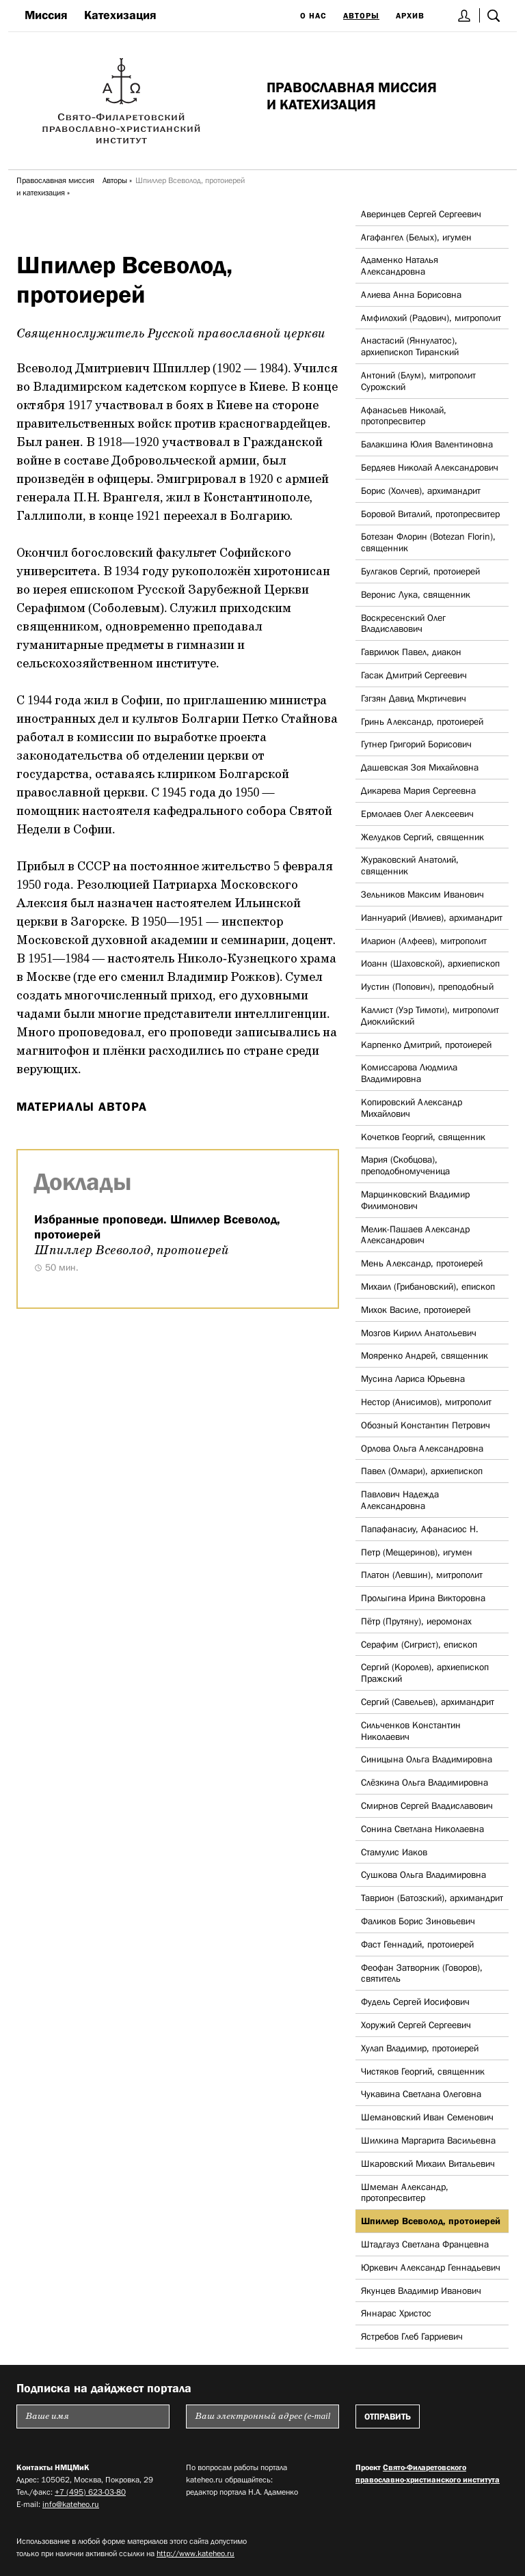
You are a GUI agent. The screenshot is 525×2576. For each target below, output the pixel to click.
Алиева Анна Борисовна (411, 294)
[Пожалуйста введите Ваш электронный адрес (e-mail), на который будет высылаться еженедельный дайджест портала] (262, 2416)
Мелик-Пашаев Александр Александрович (415, 1234)
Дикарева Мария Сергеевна (418, 790)
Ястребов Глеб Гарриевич (412, 2336)
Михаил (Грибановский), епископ (428, 1286)
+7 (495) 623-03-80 (90, 2492)
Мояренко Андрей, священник (424, 1355)
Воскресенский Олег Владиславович (403, 623)
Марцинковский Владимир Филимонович (415, 1200)
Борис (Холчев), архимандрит (421, 490)
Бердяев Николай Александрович (429, 467)
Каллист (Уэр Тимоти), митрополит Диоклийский (430, 1015)
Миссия (46, 15)
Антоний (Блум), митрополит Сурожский (418, 381)
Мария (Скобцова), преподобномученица (405, 1165)
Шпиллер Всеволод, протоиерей (430, 2220)
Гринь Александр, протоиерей (422, 721)
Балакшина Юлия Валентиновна (427, 444)
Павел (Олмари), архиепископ (422, 1470)
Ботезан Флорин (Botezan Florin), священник (428, 542)
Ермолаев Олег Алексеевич (417, 813)
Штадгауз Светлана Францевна (425, 2244)
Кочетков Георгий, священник (423, 1136)
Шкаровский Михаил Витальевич (428, 2163)
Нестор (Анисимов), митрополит (426, 1401)
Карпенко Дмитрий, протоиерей (426, 1044)
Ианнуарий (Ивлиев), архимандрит (431, 917)
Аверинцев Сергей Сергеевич (421, 213)
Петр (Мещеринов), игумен (416, 1552)
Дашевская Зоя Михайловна (420, 767)
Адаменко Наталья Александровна (399, 265)
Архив (410, 15)
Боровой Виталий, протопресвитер (430, 513)
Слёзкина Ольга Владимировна (424, 1782)
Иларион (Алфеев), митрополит (424, 940)
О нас (313, 15)
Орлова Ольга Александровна (422, 1448)
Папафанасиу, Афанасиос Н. (420, 1528)
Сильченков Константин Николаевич (411, 1730)
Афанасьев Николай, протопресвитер (403, 415)
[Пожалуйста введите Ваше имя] (93, 2416)
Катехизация (120, 15)
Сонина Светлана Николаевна (422, 1828)
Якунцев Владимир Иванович (421, 2290)
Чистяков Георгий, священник (423, 2071)
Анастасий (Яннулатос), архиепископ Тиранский (410, 346)
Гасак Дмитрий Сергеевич (414, 674)
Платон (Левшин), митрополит (422, 1574)
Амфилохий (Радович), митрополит (431, 317)
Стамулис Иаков (394, 1851)
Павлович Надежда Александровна (400, 1499)
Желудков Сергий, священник (422, 836)
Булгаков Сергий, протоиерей (420, 571)
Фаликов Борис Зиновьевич (418, 1920)
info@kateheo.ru (70, 2504)
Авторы (361, 15)
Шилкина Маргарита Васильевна (428, 2140)
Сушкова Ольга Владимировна (423, 1874)
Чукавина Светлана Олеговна (421, 2093)
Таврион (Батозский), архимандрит (432, 1897)
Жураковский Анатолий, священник (410, 865)
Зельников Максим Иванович (422, 894)
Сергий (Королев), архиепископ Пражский (425, 1672)
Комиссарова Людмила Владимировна (409, 1073)
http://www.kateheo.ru (195, 2553)
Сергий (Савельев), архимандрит (427, 1701)
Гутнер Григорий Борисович (416, 743)
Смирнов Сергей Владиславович (427, 1805)
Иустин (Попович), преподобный (427, 986)
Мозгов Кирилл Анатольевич (418, 1332)
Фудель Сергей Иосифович (415, 2001)
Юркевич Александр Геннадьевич (430, 2267)
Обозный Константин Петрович (425, 1424)
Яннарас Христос (396, 2313)
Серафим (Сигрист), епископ (419, 1644)
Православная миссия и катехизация (55, 186)
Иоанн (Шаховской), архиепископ (430, 963)
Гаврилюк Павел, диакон (411, 651)
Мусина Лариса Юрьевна (413, 1378)
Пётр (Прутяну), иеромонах (416, 1621)
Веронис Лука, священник (415, 594)
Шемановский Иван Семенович (427, 2116)
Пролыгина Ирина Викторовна (423, 1597)
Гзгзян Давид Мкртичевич (413, 698)
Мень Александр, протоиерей (422, 1263)
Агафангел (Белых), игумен (416, 237)
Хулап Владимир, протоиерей (420, 2047)
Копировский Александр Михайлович (411, 1107)
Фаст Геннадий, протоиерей (417, 1944)
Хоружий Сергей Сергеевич (416, 2024)
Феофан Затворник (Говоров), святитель (422, 1973)
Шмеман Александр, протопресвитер (404, 2192)
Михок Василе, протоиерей (415, 1309)
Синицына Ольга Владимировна (426, 1759)
